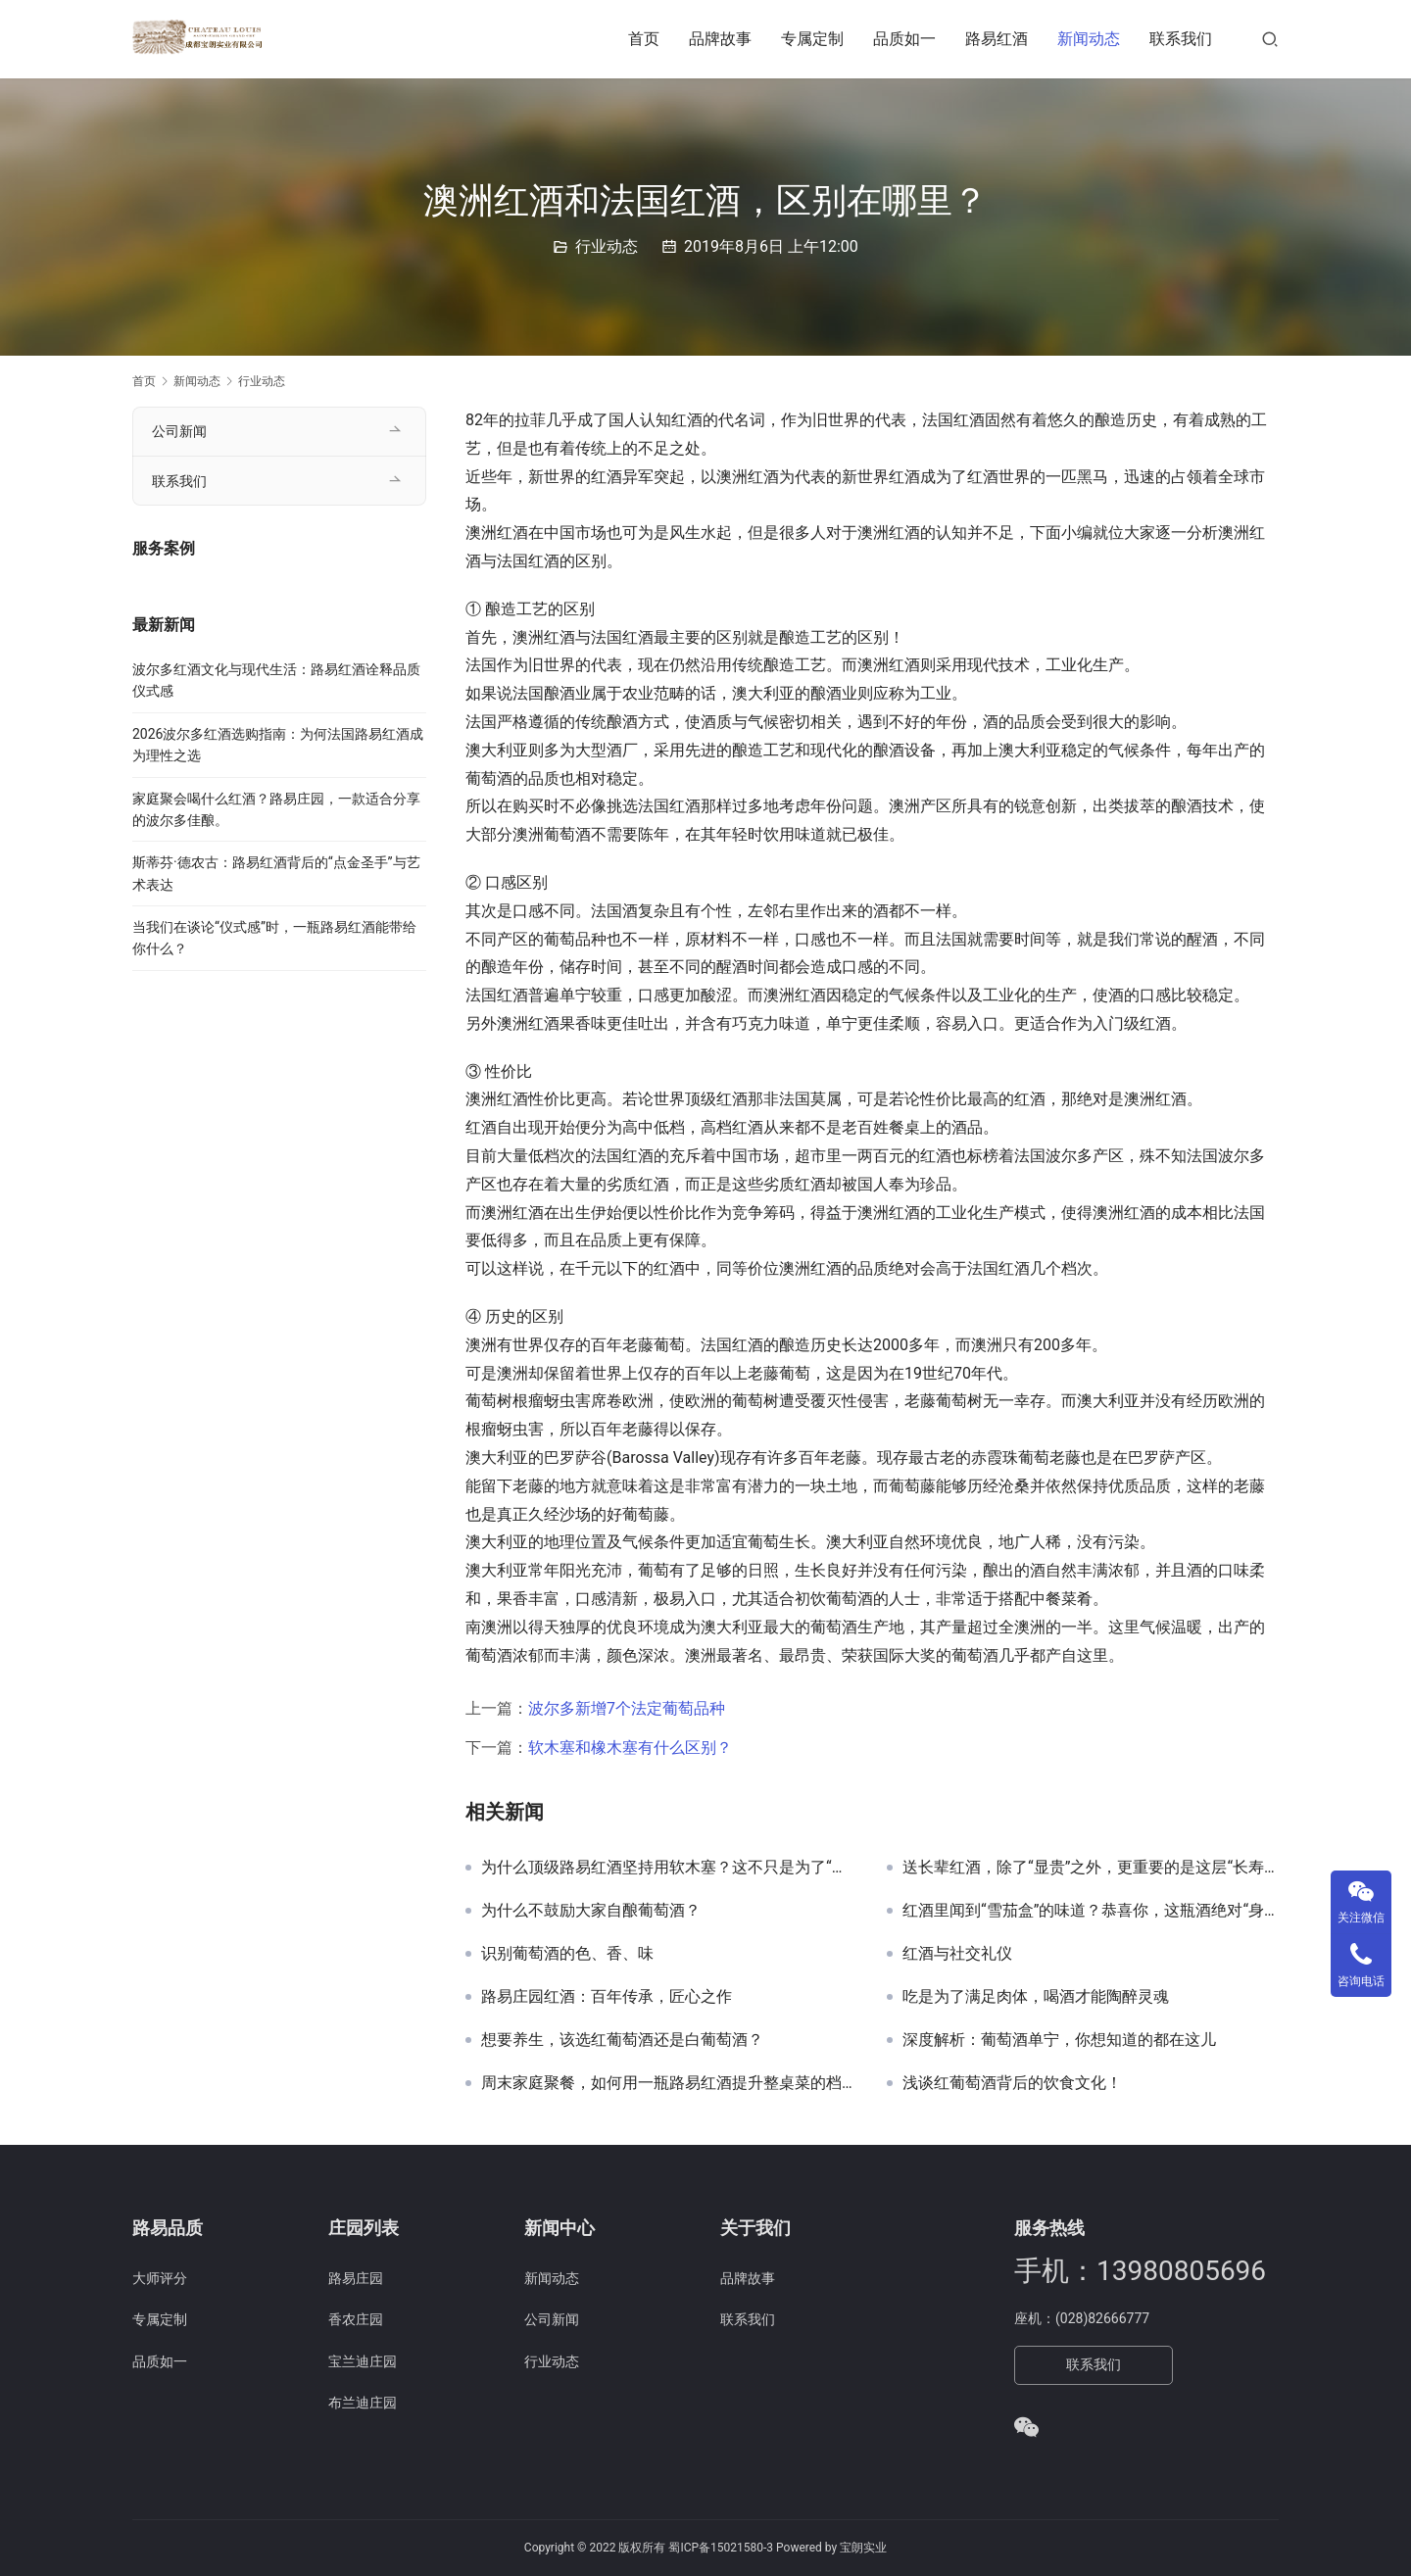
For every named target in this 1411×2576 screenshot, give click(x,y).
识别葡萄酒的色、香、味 (567, 1954)
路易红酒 (996, 38)
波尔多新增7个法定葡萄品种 (626, 1708)
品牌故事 (720, 38)
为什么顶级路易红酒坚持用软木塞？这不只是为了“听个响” (669, 1867)
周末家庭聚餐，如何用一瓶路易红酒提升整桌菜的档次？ (669, 2083)
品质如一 (904, 38)
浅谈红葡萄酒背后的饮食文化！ (1012, 2083)
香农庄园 (355, 2319)
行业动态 (606, 246)
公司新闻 (179, 431)
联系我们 (1180, 38)
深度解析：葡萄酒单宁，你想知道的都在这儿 (1059, 2040)
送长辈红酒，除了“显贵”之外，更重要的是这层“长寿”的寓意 (1090, 1867)
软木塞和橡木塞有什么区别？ (630, 1747)
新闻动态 (1088, 38)
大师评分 (159, 2278)
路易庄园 (355, 2278)
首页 (643, 38)
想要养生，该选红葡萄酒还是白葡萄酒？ (622, 2040)
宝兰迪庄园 (362, 2361)
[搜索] (1270, 38)
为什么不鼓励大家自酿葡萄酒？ (591, 1911)
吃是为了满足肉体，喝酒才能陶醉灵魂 (1035, 1997)
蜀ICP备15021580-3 (720, 2547)
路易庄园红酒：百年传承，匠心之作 (606, 1997)
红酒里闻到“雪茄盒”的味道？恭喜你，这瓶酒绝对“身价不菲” (1090, 1911)
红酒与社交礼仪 (957, 1954)
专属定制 (812, 38)
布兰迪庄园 (362, 2402)
